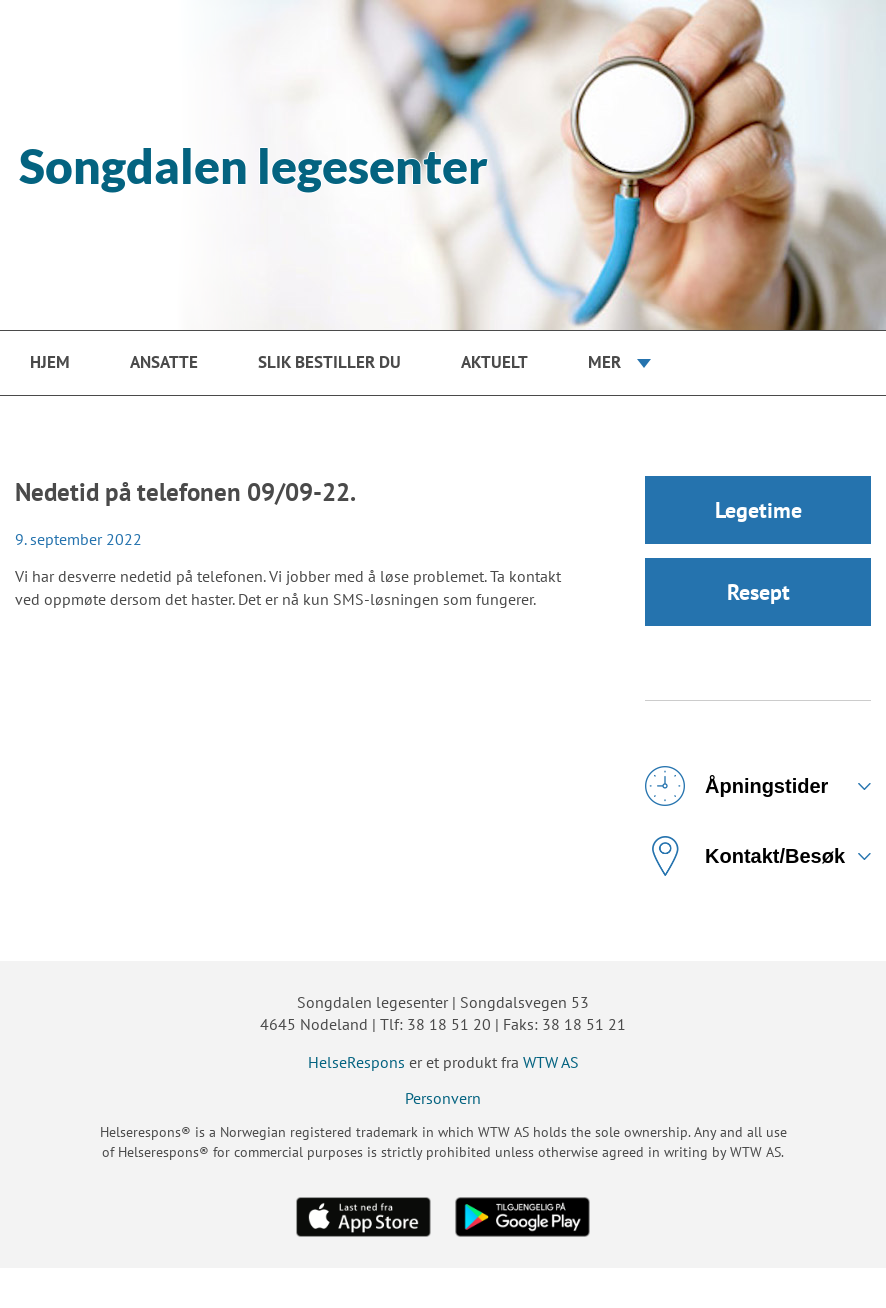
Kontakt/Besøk (745, 856)
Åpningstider (736, 786)
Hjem (50, 362)
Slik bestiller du (329, 362)
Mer (604, 362)
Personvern (443, 1098)
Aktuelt (494, 362)
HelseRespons (356, 1062)
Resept (758, 592)
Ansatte (164, 362)
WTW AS (551, 1062)
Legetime (758, 510)
